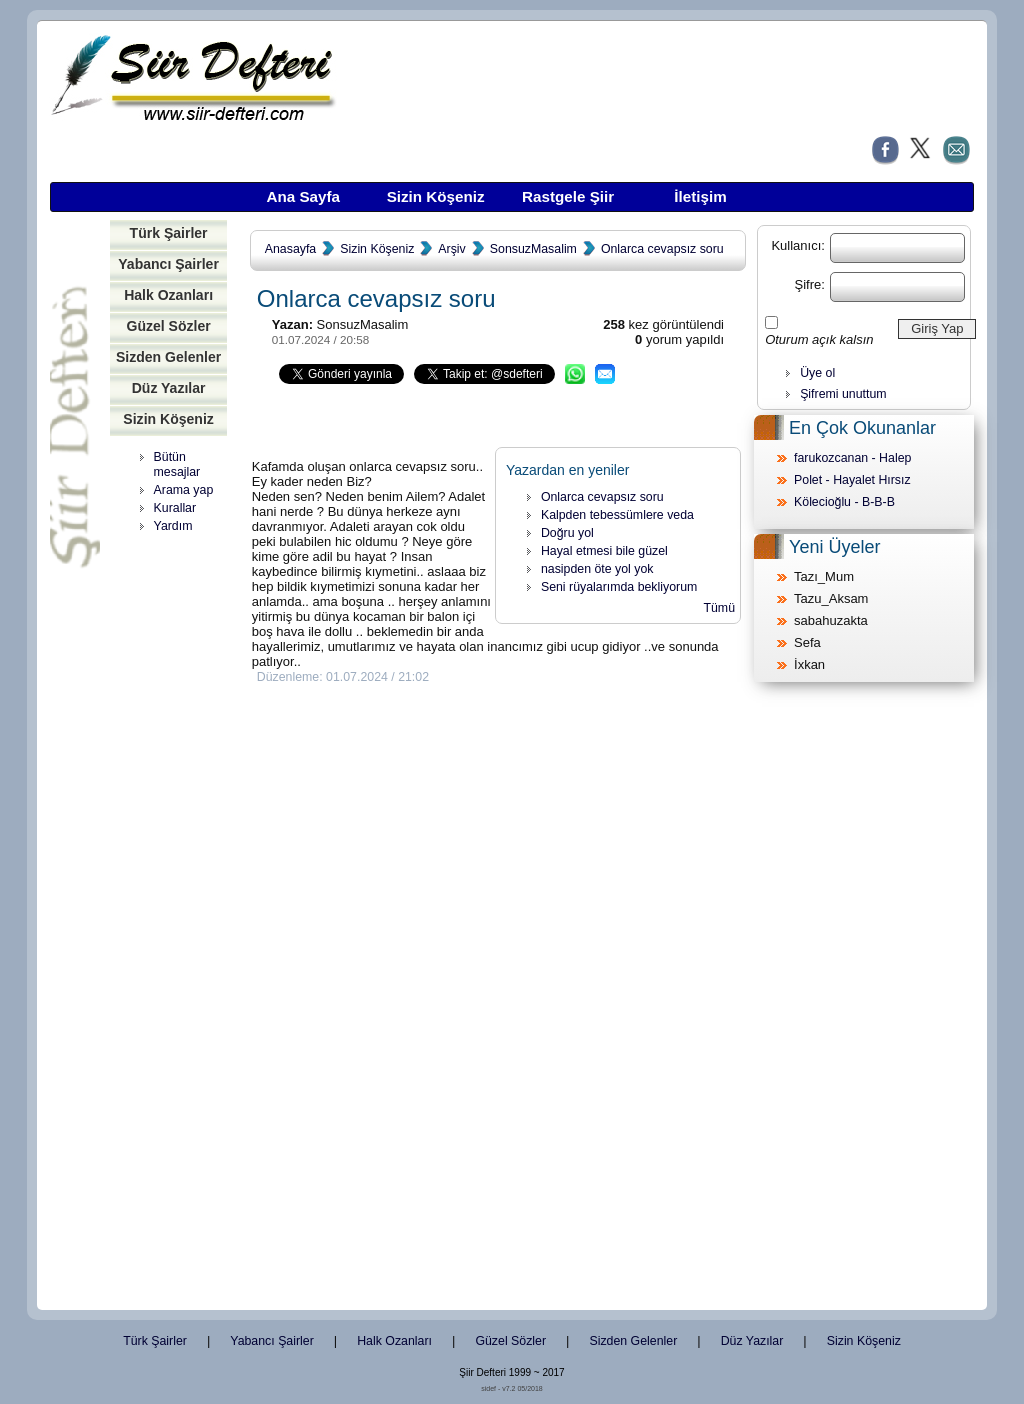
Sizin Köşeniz (436, 196)
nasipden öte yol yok (597, 569)
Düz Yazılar (169, 388)
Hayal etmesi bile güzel (604, 551)
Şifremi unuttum (843, 394)
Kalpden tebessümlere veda (617, 515)
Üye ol (817, 373)
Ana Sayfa (303, 196)
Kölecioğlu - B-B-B (844, 502)
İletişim (700, 196)
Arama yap (184, 490)
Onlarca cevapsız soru (662, 249)
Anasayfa (290, 249)
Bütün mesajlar (177, 464)
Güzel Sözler (168, 326)
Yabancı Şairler (168, 264)
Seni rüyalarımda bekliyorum (619, 587)
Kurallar (175, 508)
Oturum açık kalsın (819, 339)
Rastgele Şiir (568, 196)
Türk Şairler (169, 233)
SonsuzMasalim (533, 249)
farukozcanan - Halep (852, 458)
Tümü (719, 608)
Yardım (173, 526)
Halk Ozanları (168, 295)
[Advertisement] (175, 850)
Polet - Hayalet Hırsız (852, 480)
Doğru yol (567, 533)
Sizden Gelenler (168, 357)
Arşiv (451, 249)
